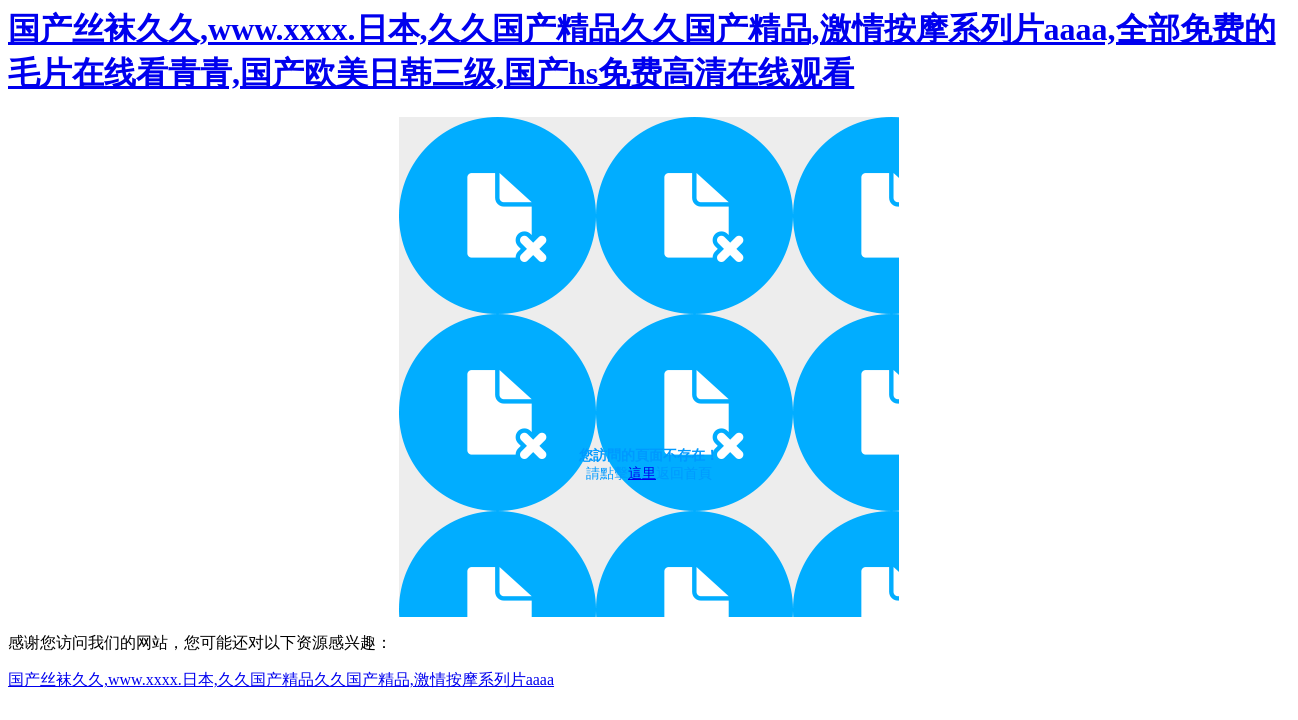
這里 (642, 473)
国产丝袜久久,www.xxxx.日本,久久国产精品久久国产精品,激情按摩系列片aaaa (281, 679)
